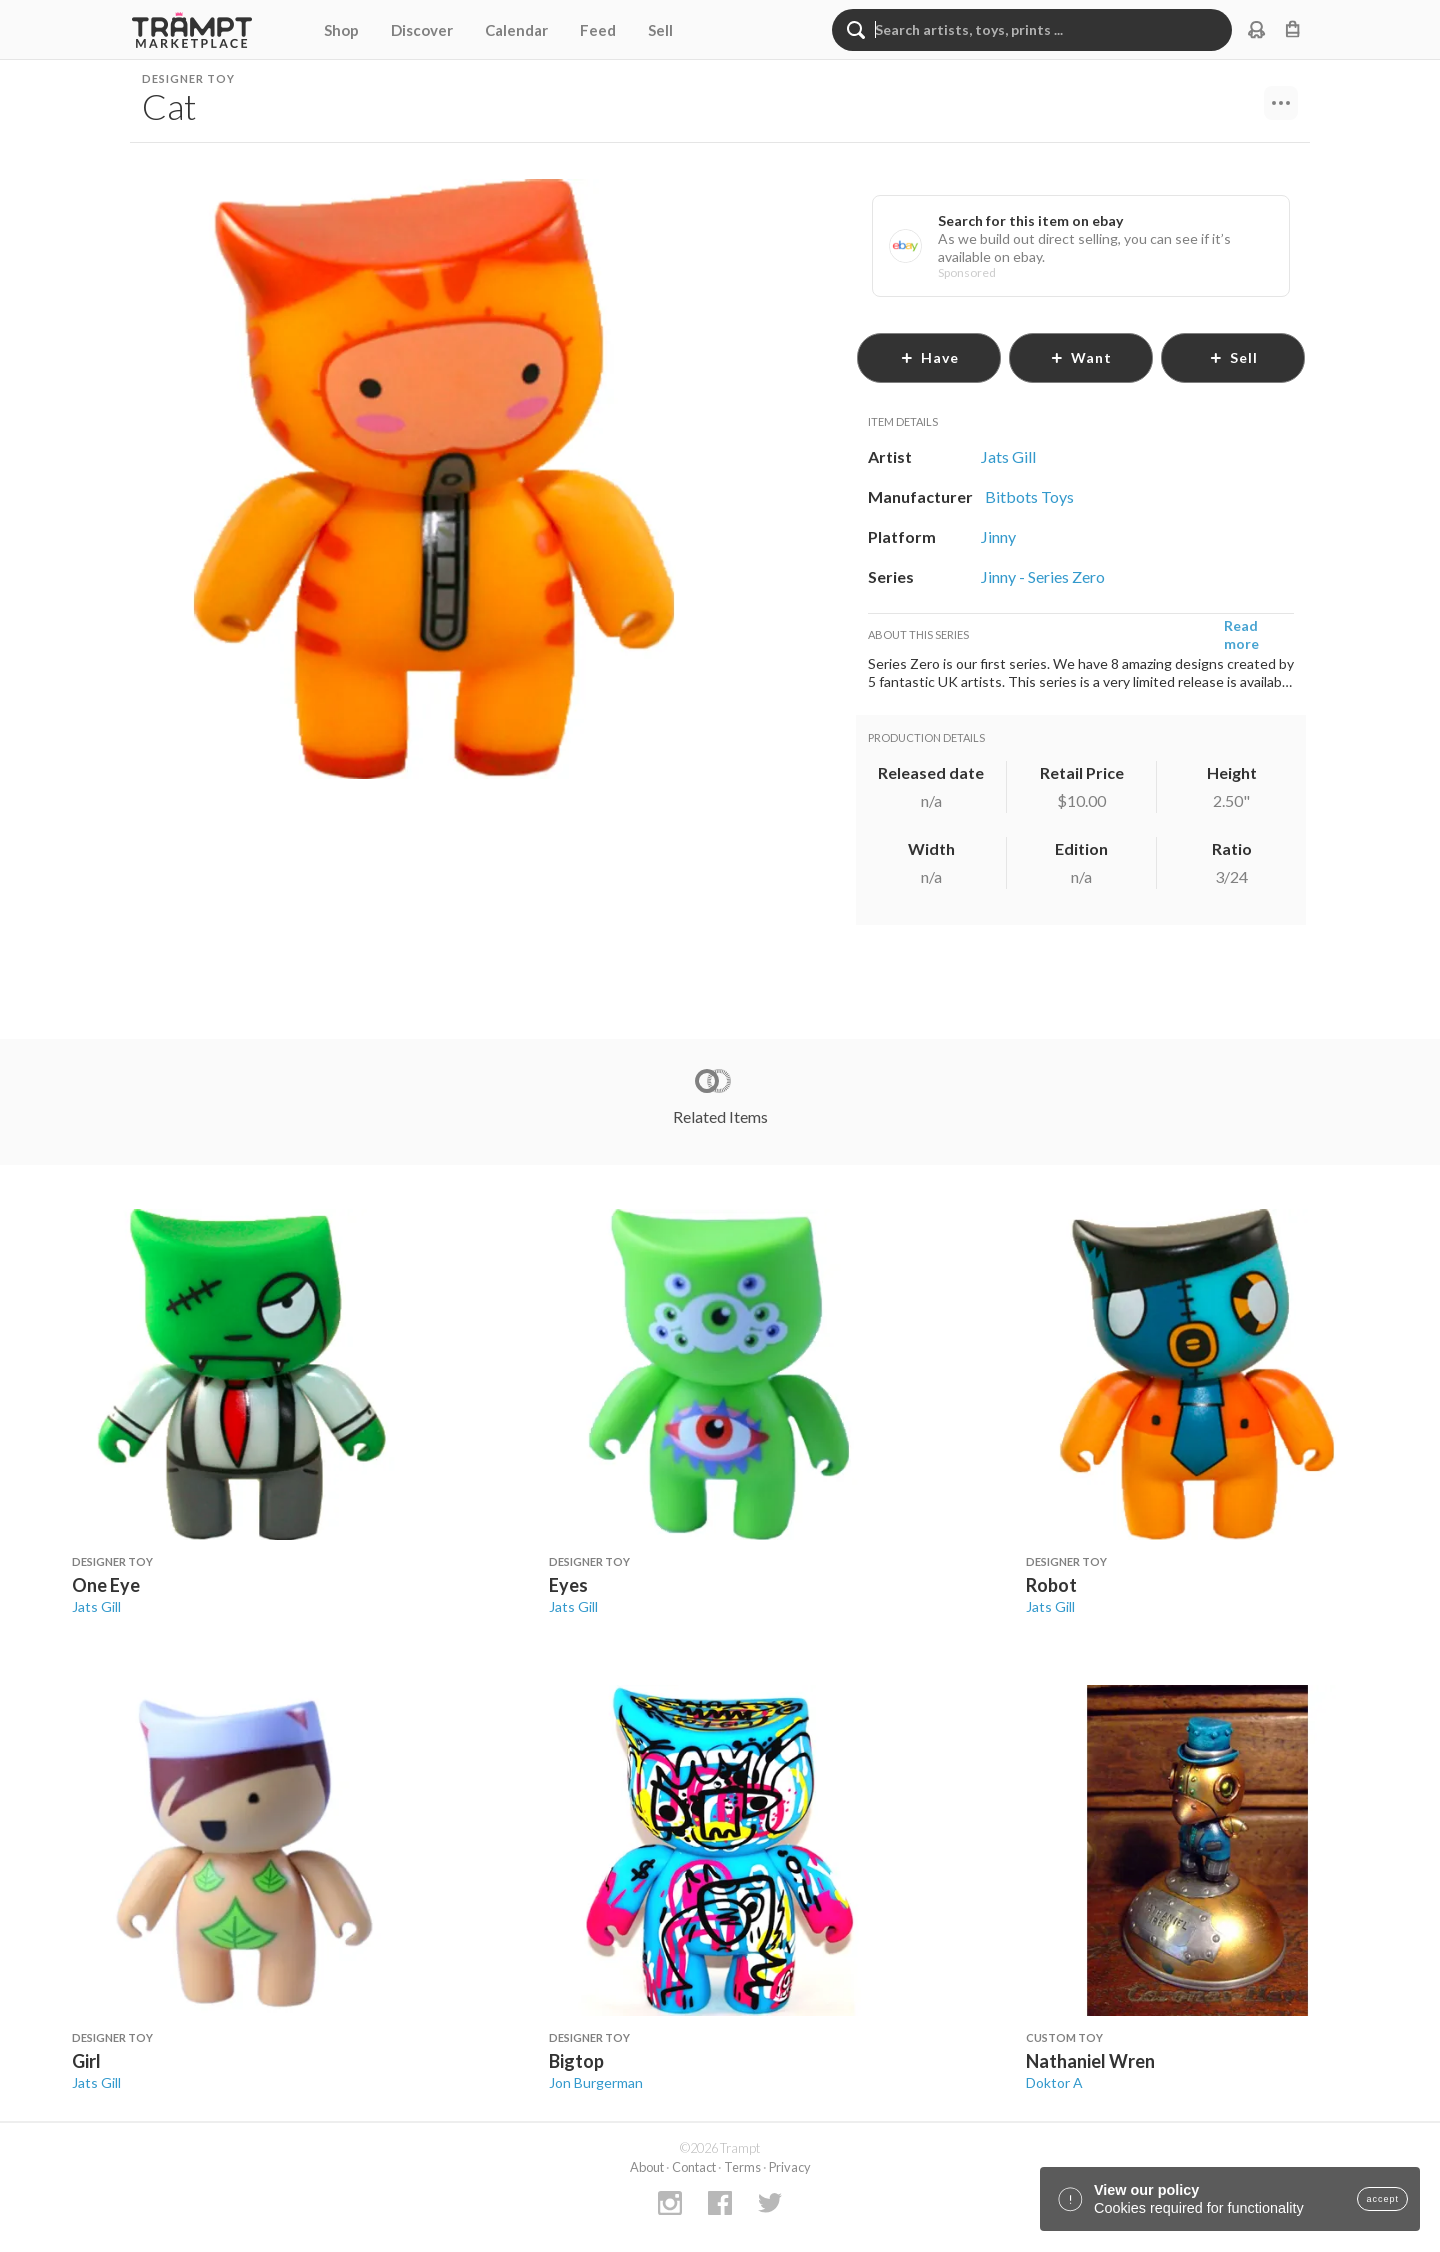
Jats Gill (96, 1606)
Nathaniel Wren (1090, 2061)
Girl (86, 2061)
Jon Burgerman (596, 2082)
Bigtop (576, 2061)
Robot (1051, 1585)
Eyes (568, 1585)
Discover (422, 30)
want (1081, 357)
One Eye (106, 1585)
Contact (694, 2167)
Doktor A (1054, 2082)
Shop (341, 30)
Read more (1241, 634)
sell (1233, 357)
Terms (742, 2167)
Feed (598, 30)
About (647, 2167)
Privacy (790, 2167)
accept (1382, 2199)
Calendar (516, 30)
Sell (660, 30)
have (929, 357)
